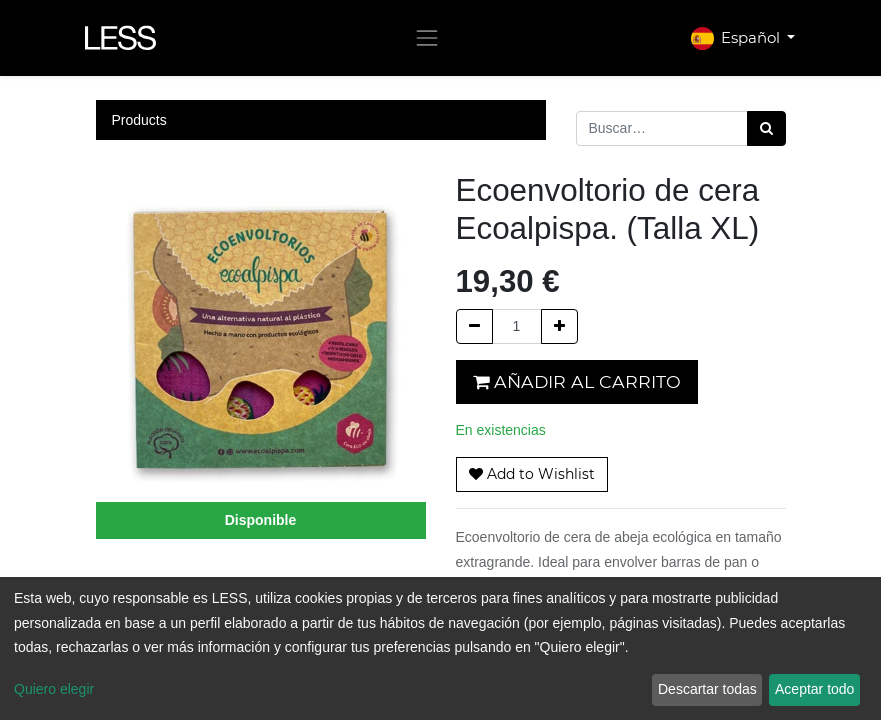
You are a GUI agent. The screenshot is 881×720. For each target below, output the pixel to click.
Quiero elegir (54, 689)
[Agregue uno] (559, 326)
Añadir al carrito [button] (577, 381)
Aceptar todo (814, 689)
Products (139, 120)
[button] (532, 474)
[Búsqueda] (766, 128)
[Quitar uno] (474, 326)
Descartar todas (707, 689)
